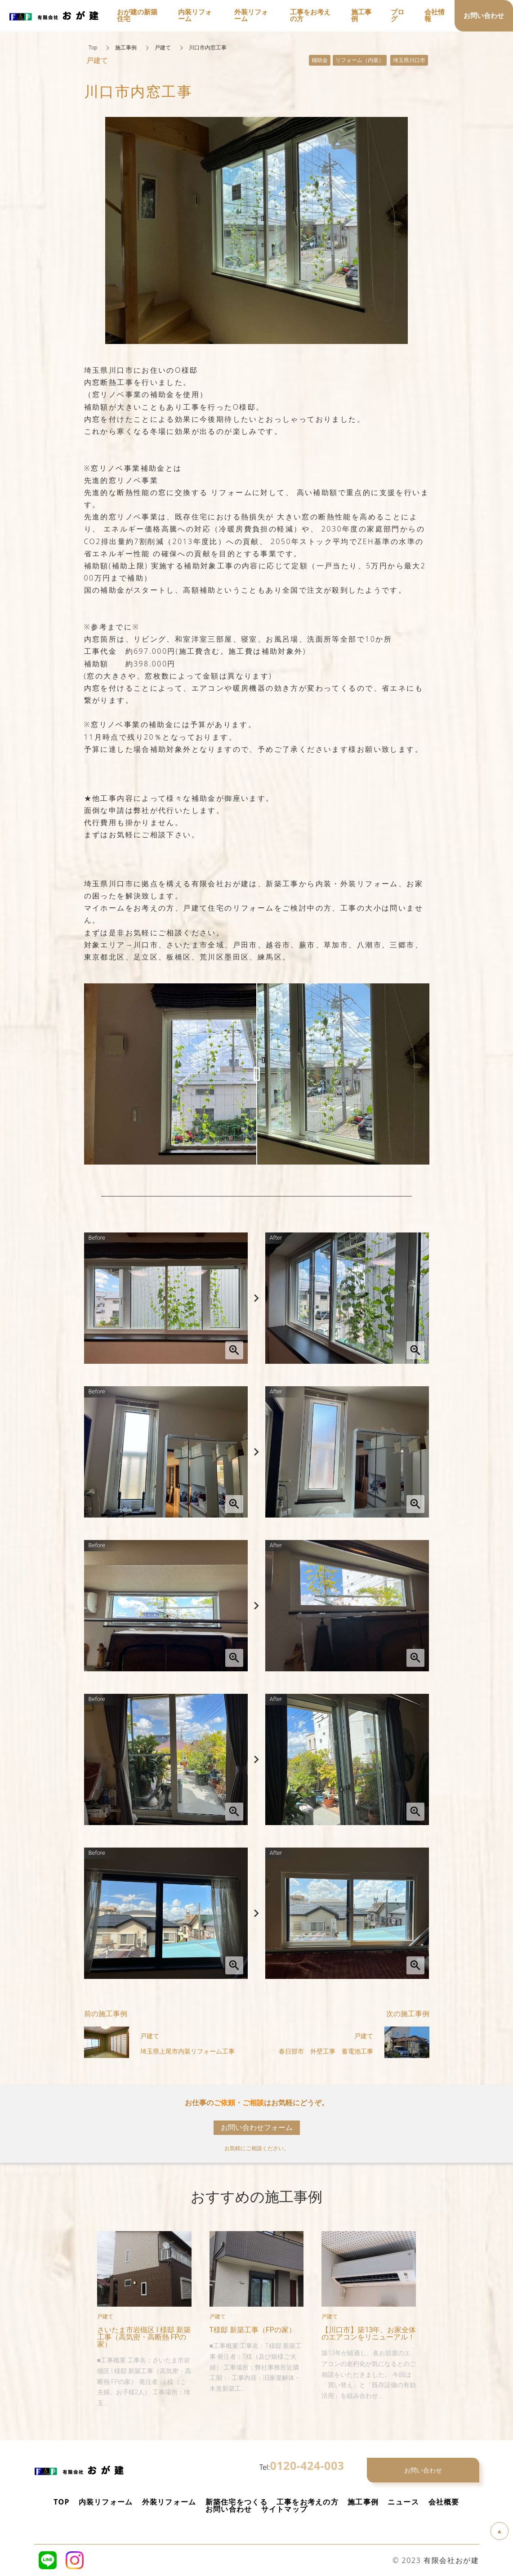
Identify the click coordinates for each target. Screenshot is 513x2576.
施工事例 (126, 48)
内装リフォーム (106, 2502)
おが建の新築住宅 (137, 15)
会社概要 (443, 2502)
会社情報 (434, 15)
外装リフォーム (169, 2502)
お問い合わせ (228, 2509)
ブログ (397, 15)
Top (93, 48)
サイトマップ (284, 2509)
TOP (61, 2502)
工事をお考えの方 (308, 2502)
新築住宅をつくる (236, 2502)
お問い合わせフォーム (257, 2127)
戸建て (163, 48)
